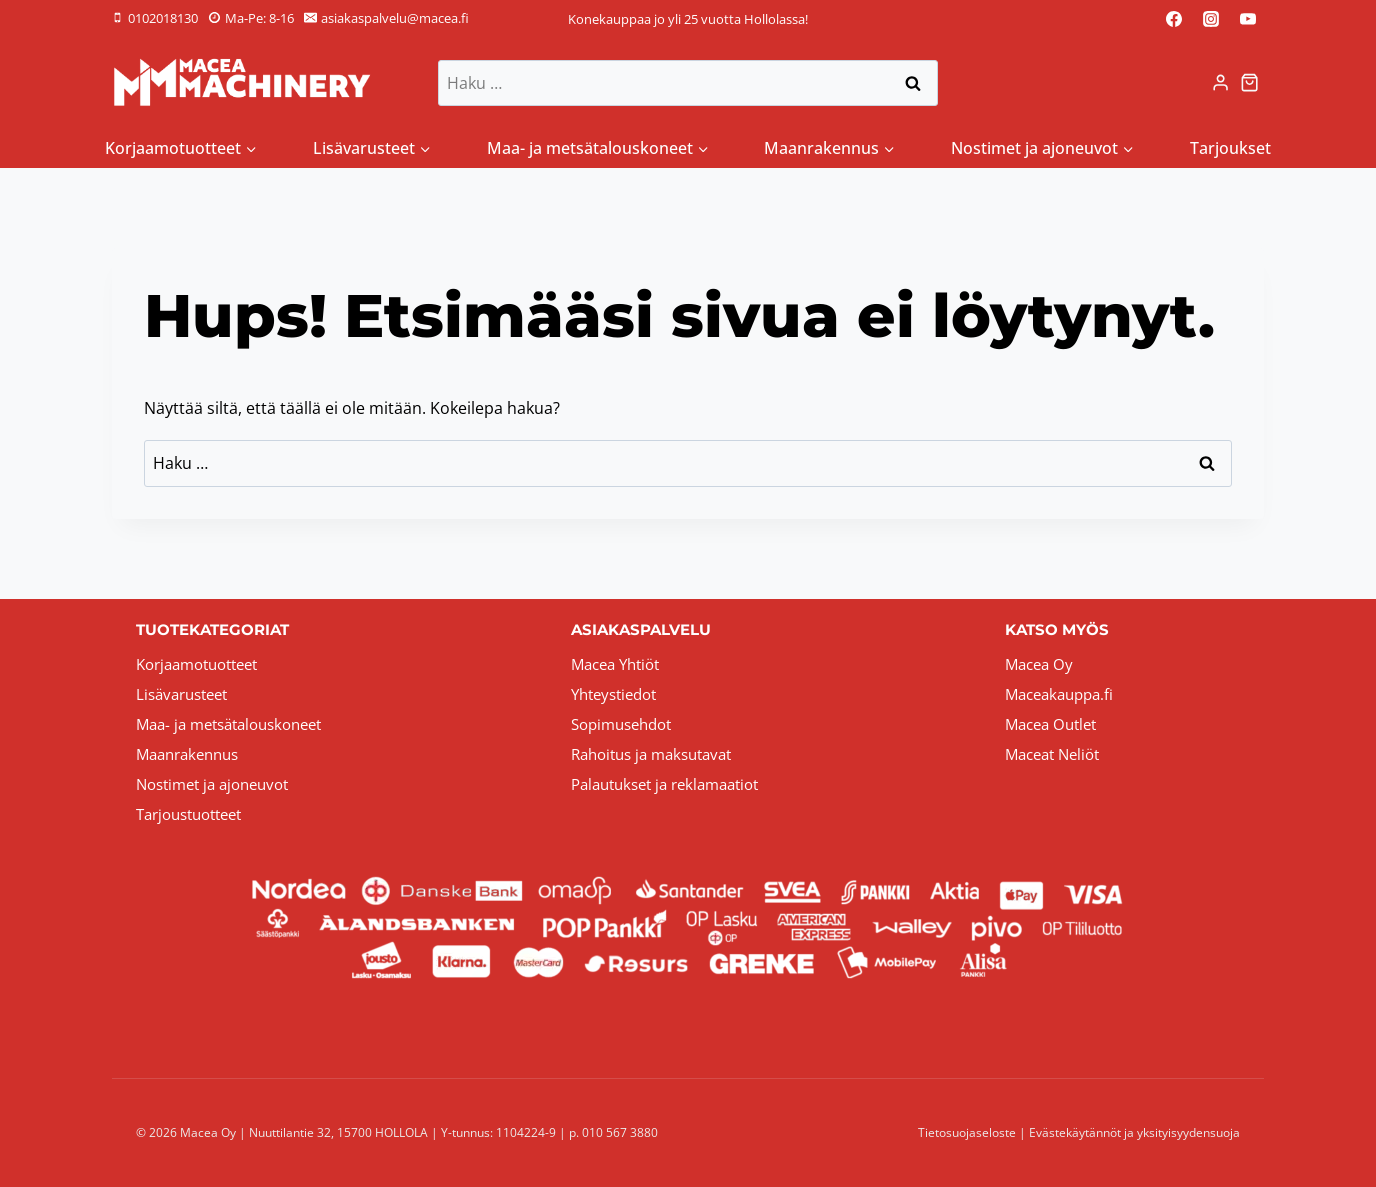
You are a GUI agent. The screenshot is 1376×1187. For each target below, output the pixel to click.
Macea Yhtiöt (615, 664)
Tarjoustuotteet (188, 814)
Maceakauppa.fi (1059, 694)
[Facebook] (1174, 19)
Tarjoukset (1230, 148)
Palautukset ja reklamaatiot (664, 784)
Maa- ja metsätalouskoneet (228, 724)
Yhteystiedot (613, 694)
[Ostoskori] (1252, 82)
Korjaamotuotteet (196, 664)
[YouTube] (1248, 19)
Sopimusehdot (621, 724)
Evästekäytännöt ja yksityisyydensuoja (1134, 1132)
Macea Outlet (1050, 724)
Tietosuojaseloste (967, 1132)
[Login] (1220, 83)
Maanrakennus (187, 754)
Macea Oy (1039, 664)
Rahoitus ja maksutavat (651, 754)
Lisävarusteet (181, 694)
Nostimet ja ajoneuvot (212, 784)
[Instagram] (1211, 19)
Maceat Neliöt (1052, 754)
